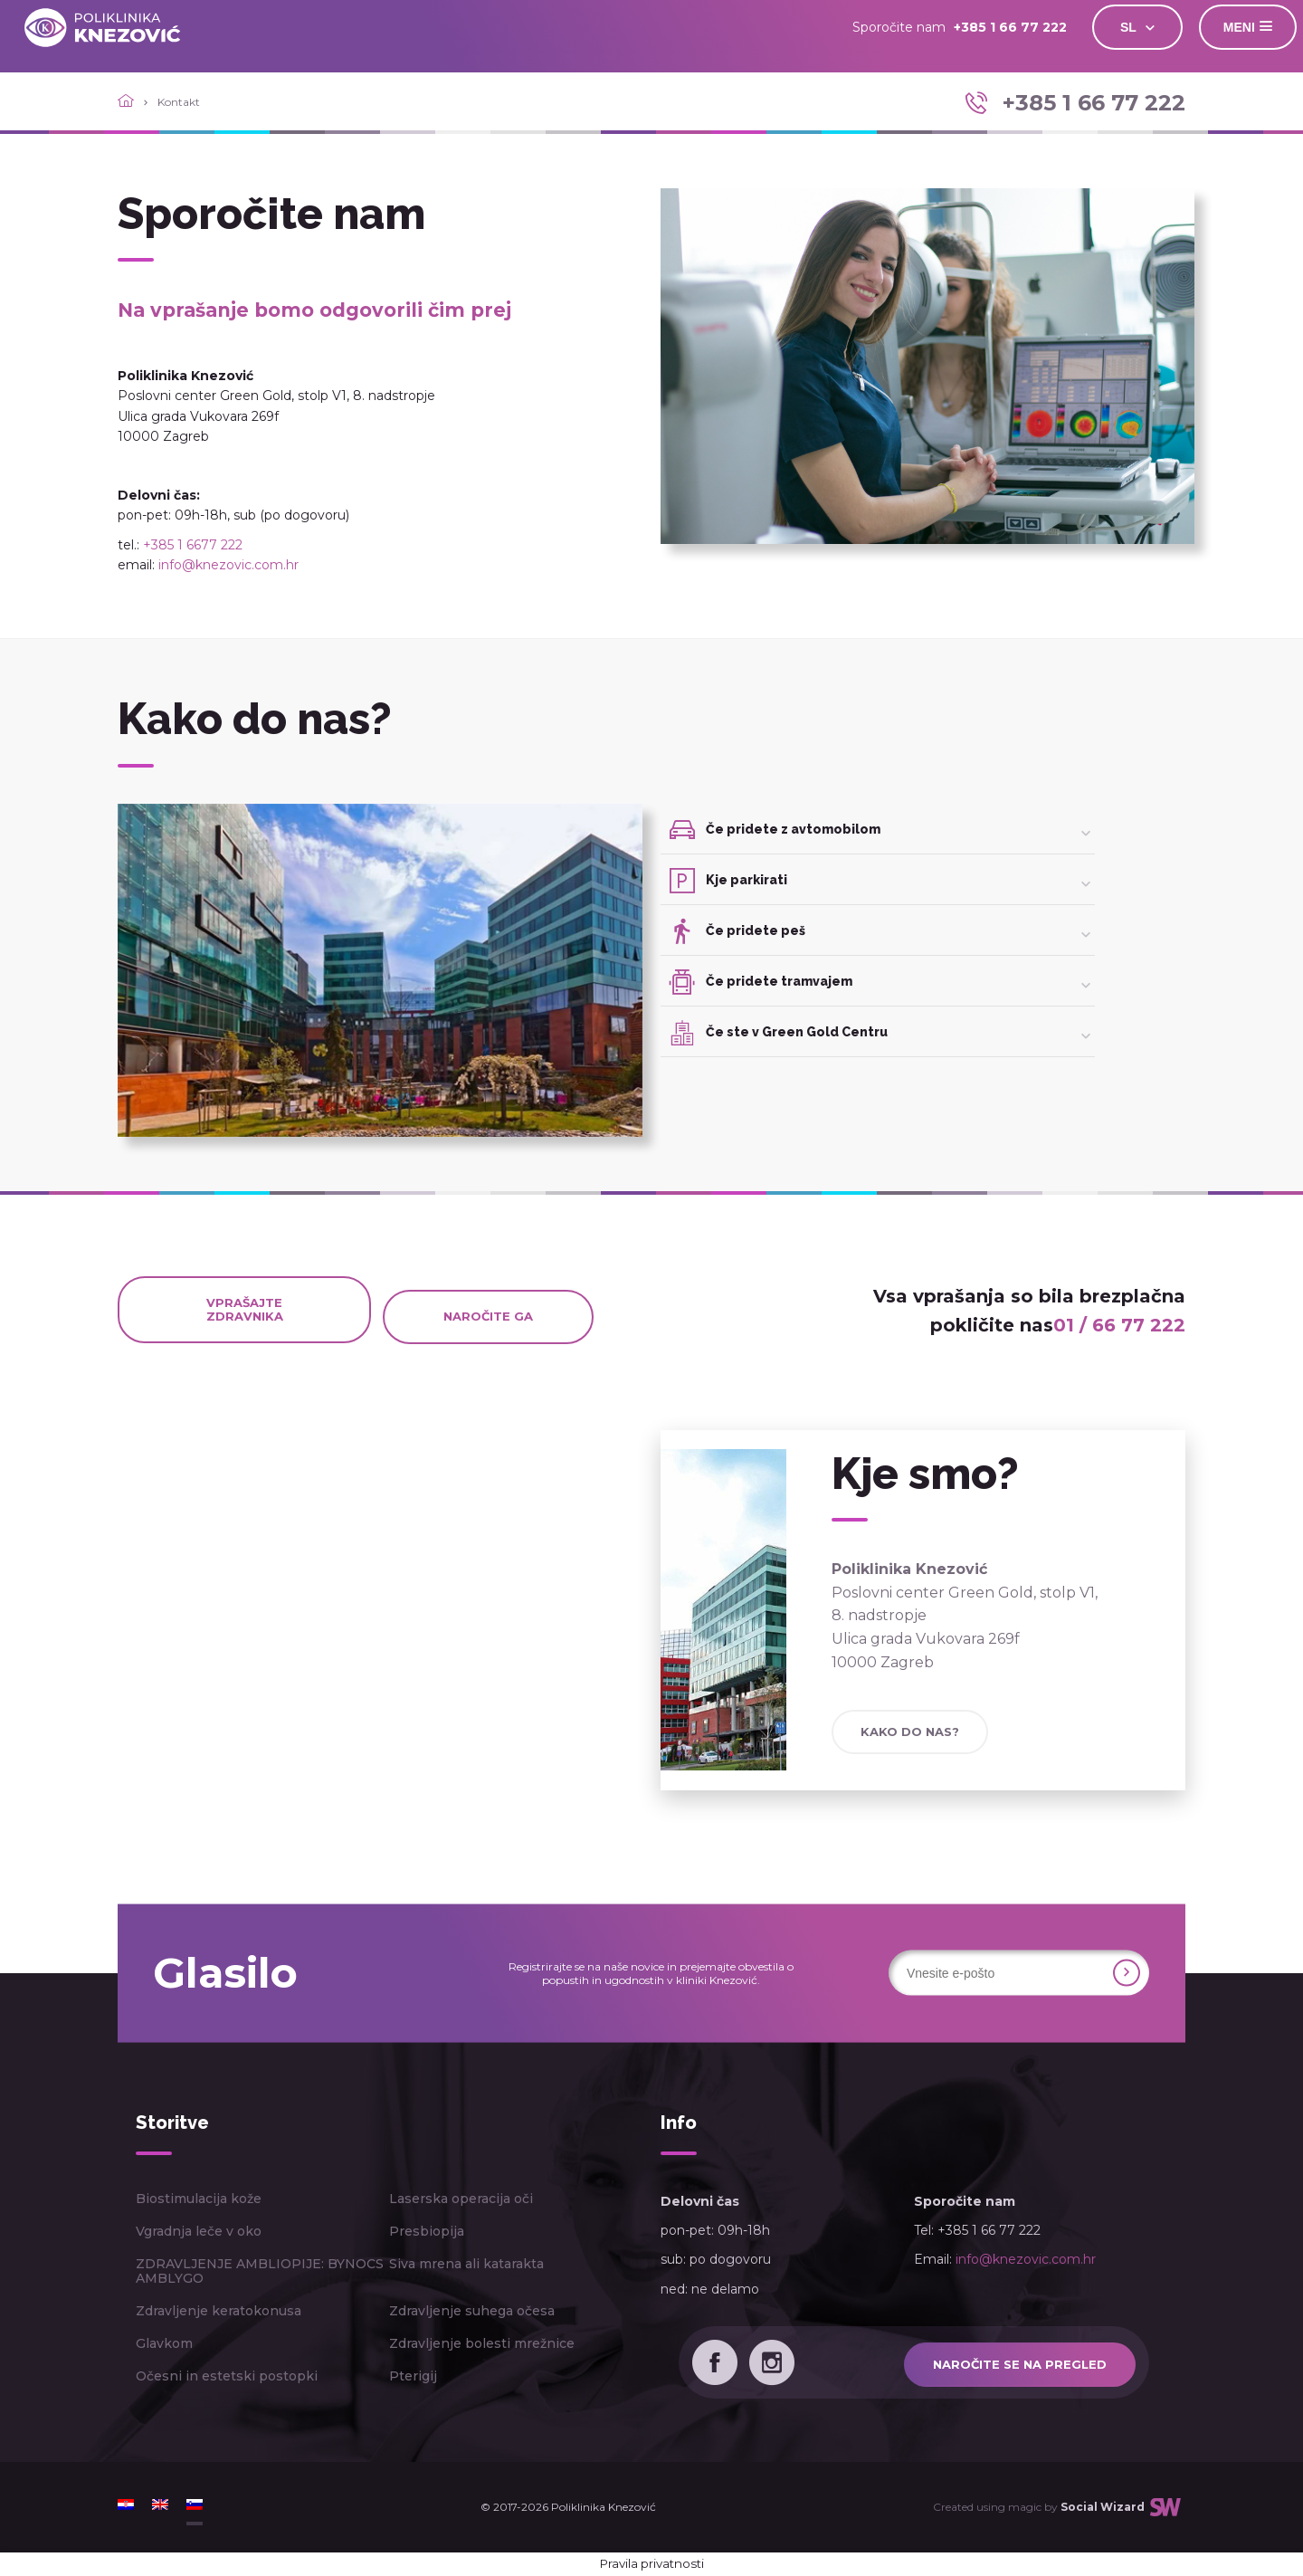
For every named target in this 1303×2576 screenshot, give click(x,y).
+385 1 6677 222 (193, 545)
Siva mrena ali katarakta (466, 2263)
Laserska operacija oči (461, 2198)
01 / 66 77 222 (1119, 1325)
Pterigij (413, 2376)
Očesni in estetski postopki (227, 2376)
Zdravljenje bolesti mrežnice (482, 2343)
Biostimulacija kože (199, 2198)
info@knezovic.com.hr (228, 565)
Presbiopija (426, 2231)
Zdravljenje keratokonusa (218, 2311)
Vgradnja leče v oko (199, 2231)
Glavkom (164, 2343)
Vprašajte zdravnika (244, 1309)
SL (1116, 27)
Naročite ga (488, 1316)
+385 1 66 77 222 (998, 27)
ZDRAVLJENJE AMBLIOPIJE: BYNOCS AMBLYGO (260, 2270)
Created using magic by (1039, 2507)
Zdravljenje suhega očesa (472, 2311)
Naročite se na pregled (1020, 2364)
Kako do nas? (910, 1731)
